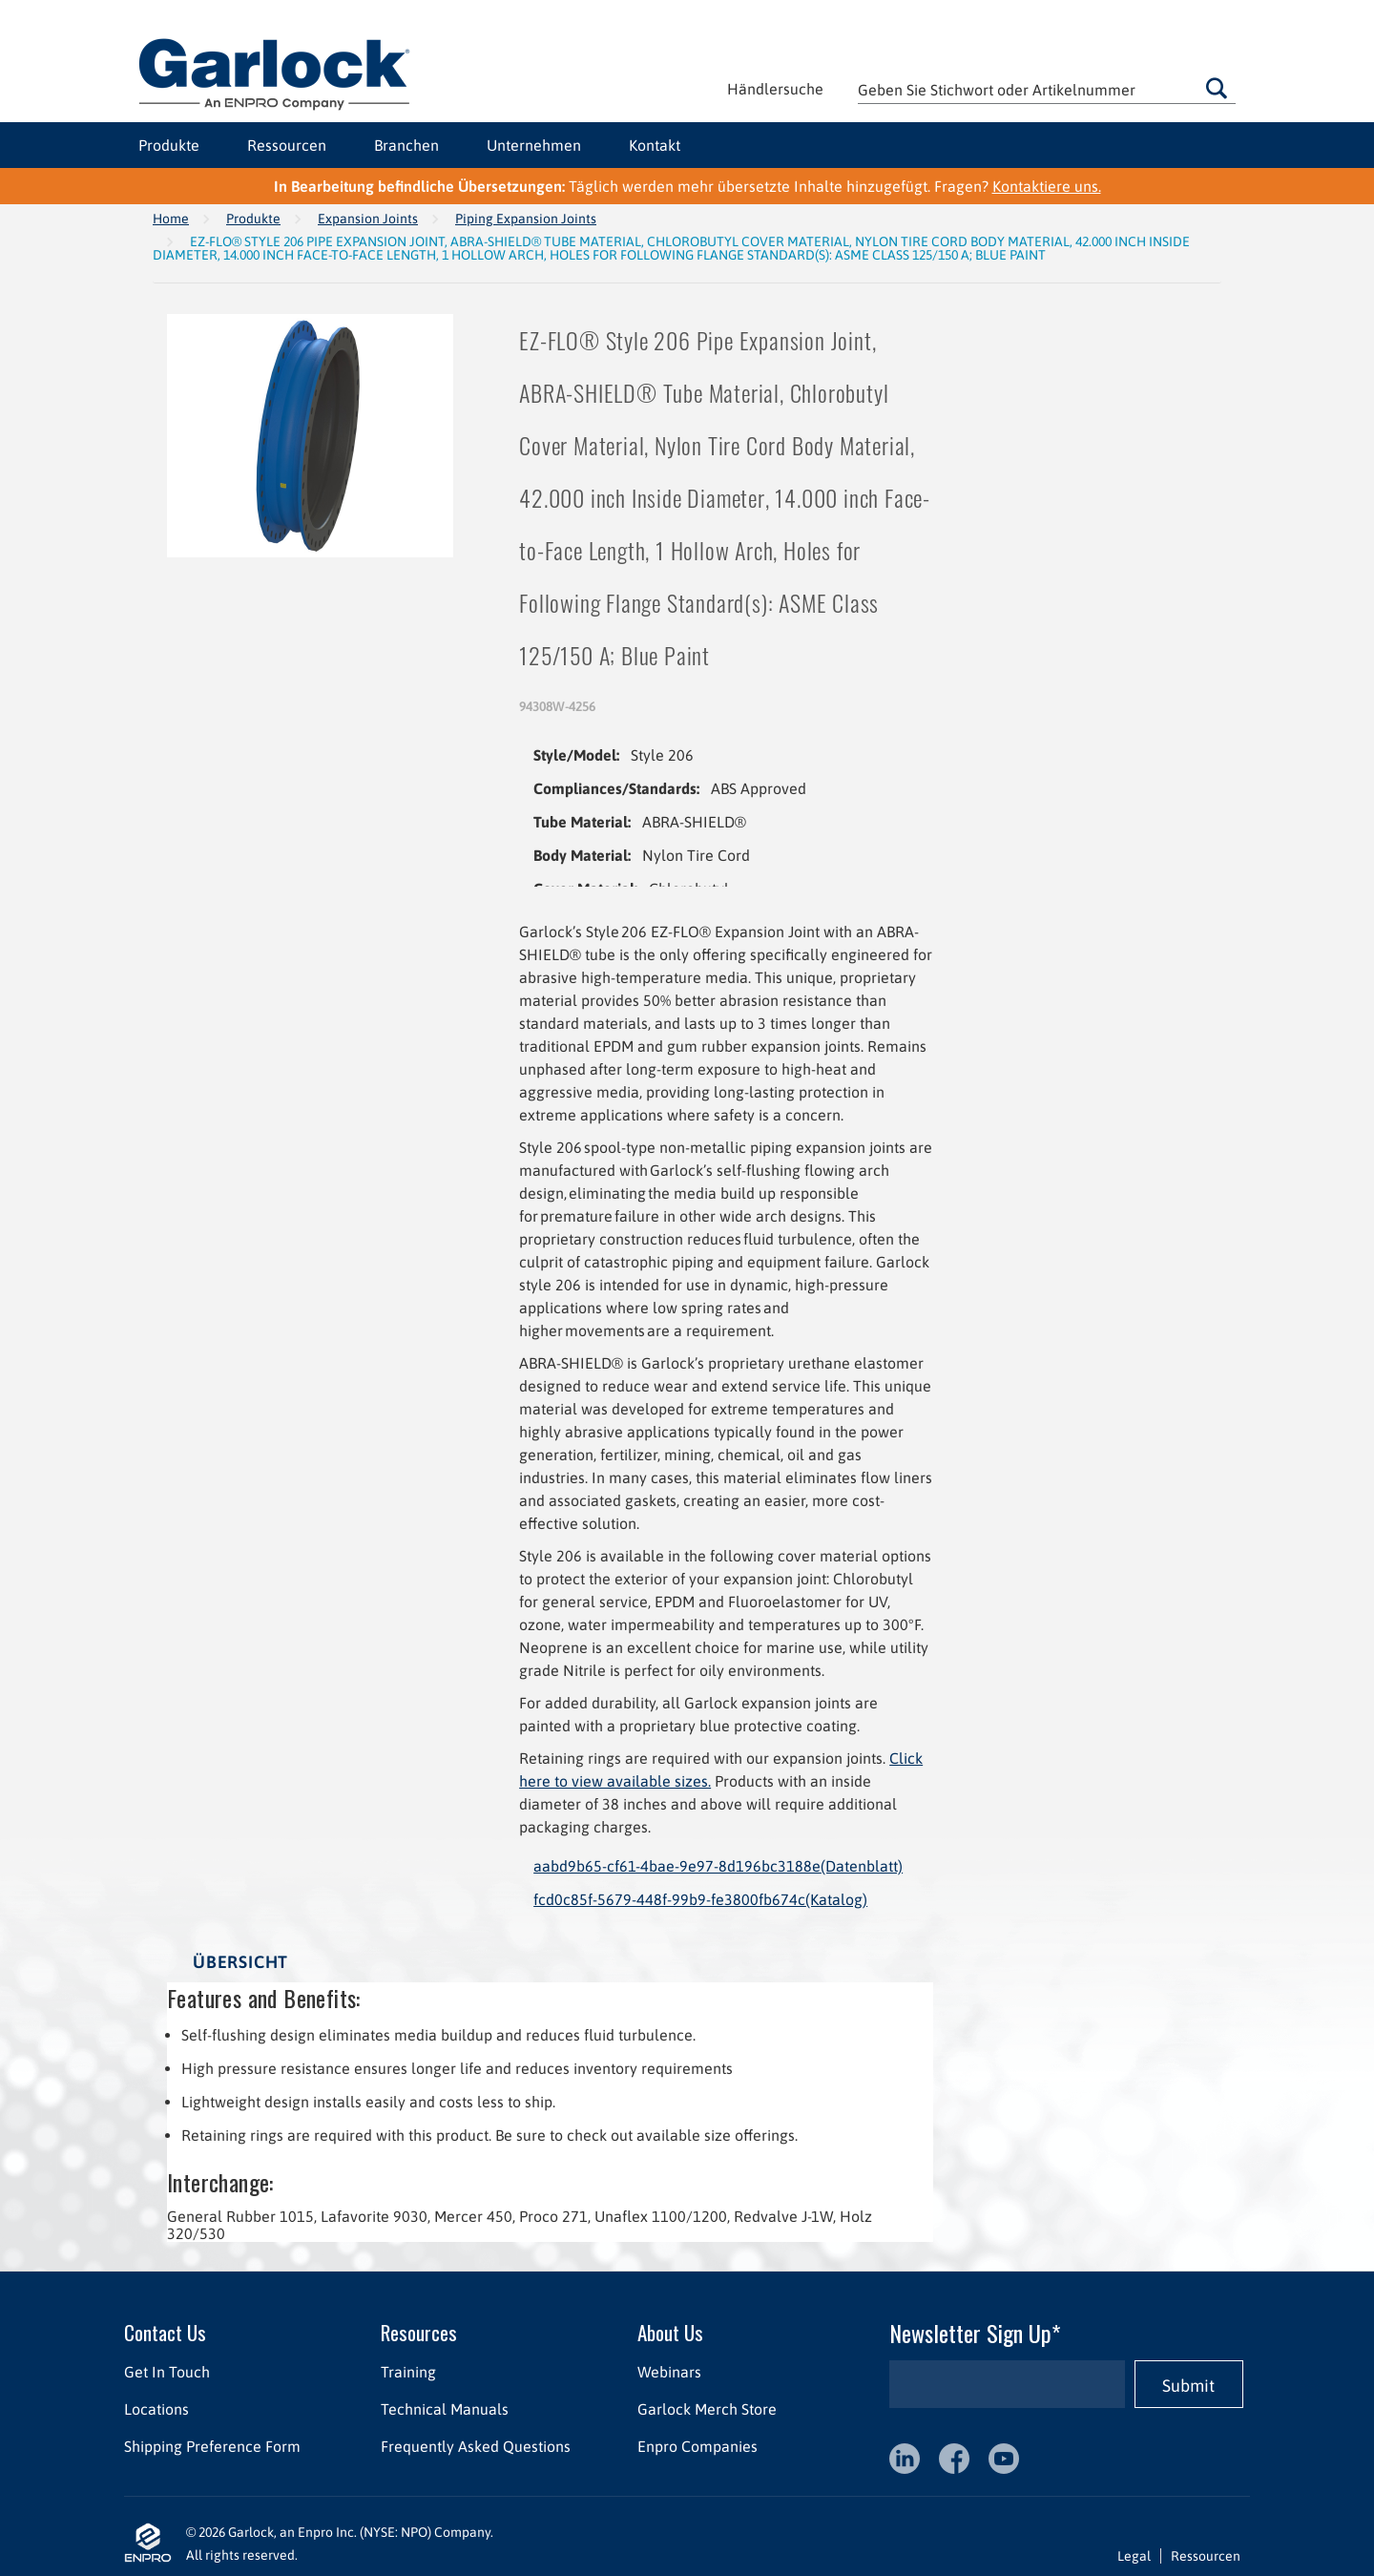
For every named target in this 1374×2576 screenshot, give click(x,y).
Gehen (1216, 87)
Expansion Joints (368, 218)
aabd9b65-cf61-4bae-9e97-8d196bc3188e (718, 1865)
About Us (670, 2332)
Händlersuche (775, 88)
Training (408, 2371)
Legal (1134, 2556)
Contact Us (165, 2332)
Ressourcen (286, 145)
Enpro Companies (697, 2446)
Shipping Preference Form (212, 2446)
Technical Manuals (445, 2409)
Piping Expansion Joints (525, 218)
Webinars (669, 2371)
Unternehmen (534, 145)
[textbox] (1047, 89)
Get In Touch (167, 2371)
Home (171, 218)
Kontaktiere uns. (1046, 186)
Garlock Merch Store (707, 2409)
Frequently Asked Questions (476, 2446)
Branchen (406, 145)
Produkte (168, 145)
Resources (419, 2332)
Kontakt (654, 145)
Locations (156, 2409)
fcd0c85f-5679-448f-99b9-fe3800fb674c (700, 1899)
